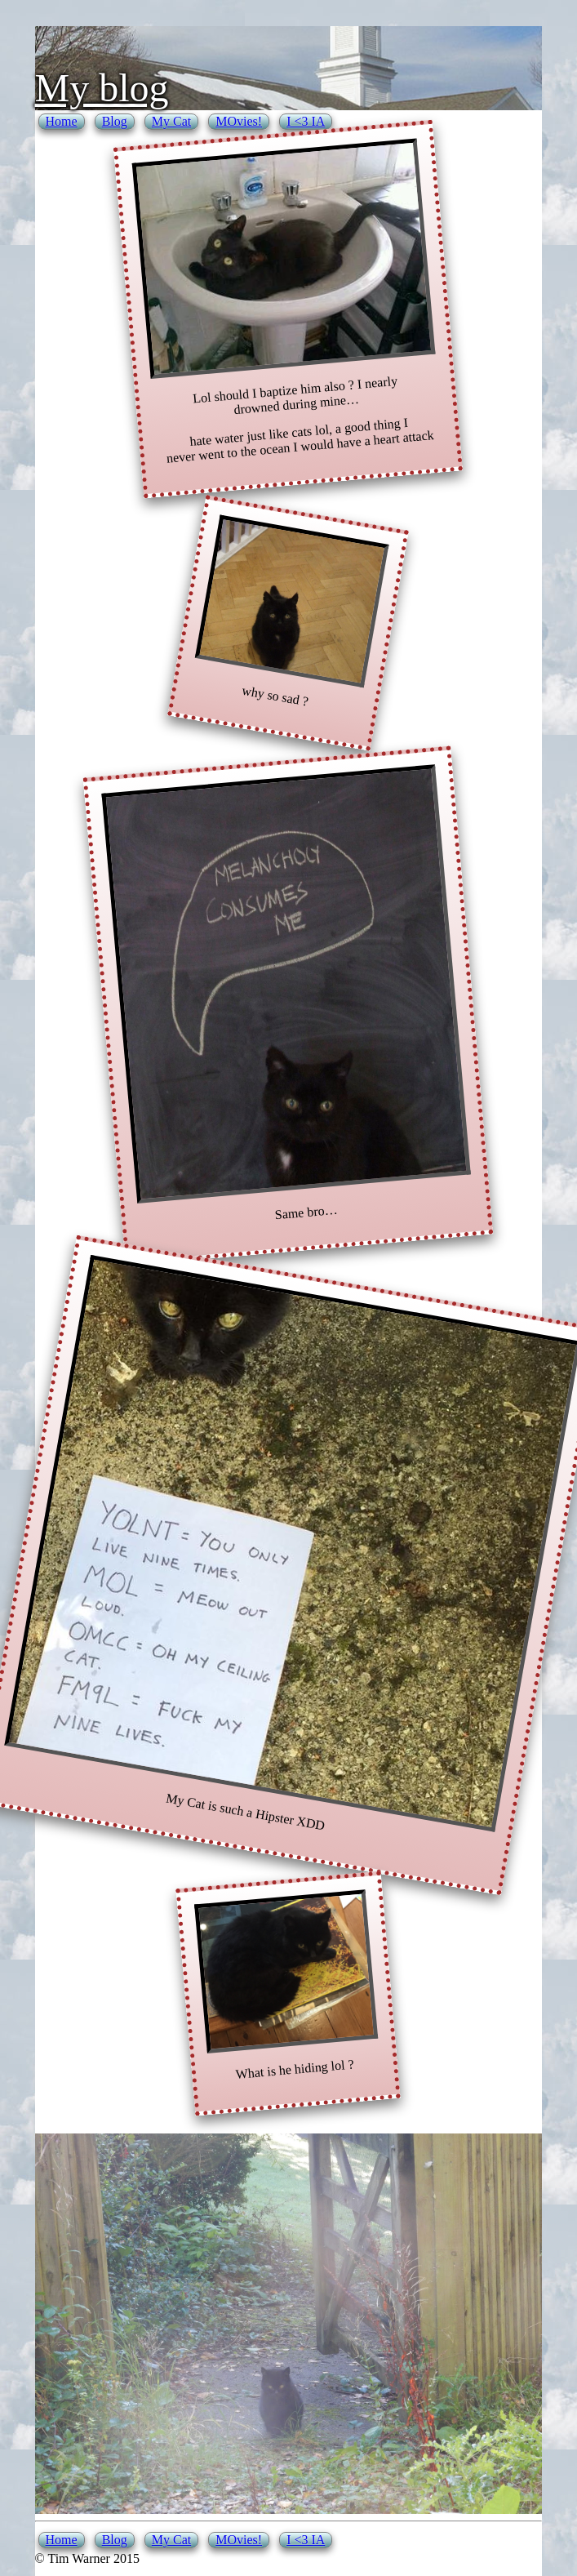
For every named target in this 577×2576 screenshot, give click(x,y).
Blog (114, 121)
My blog (102, 87)
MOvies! (238, 121)
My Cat (171, 121)
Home (62, 121)
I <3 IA (305, 121)
